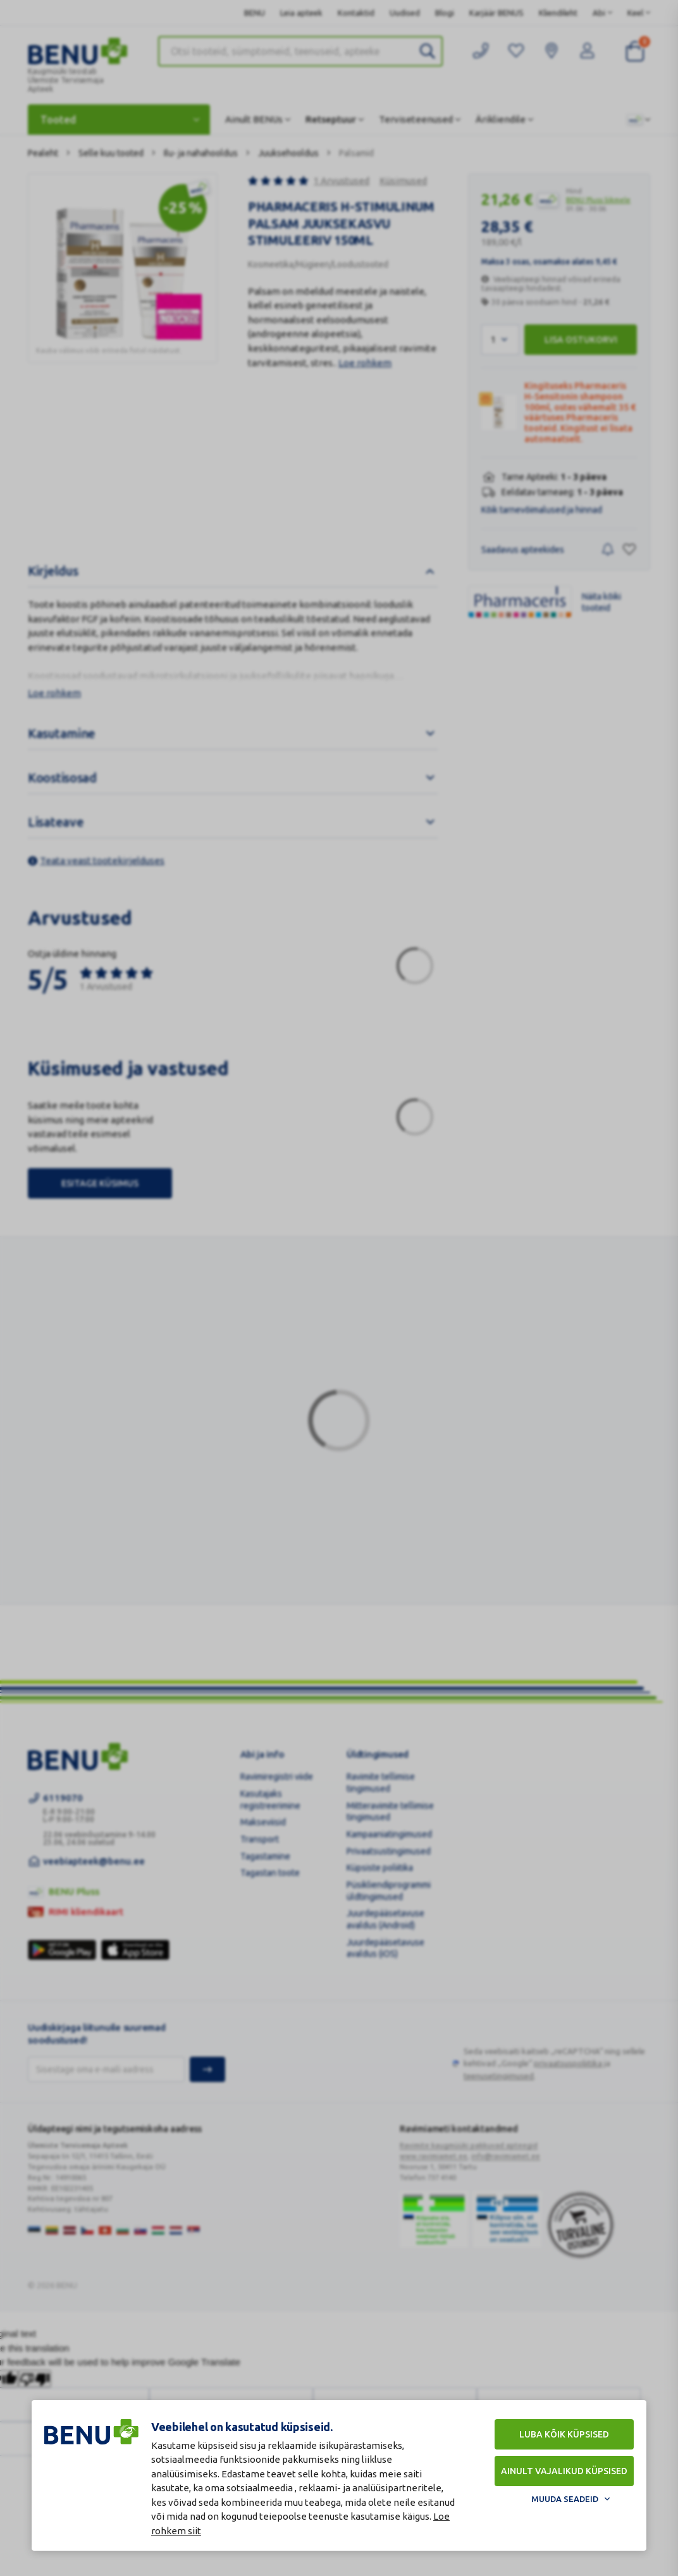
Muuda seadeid (564, 2498)
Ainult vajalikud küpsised (564, 2471)
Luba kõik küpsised (564, 2434)
